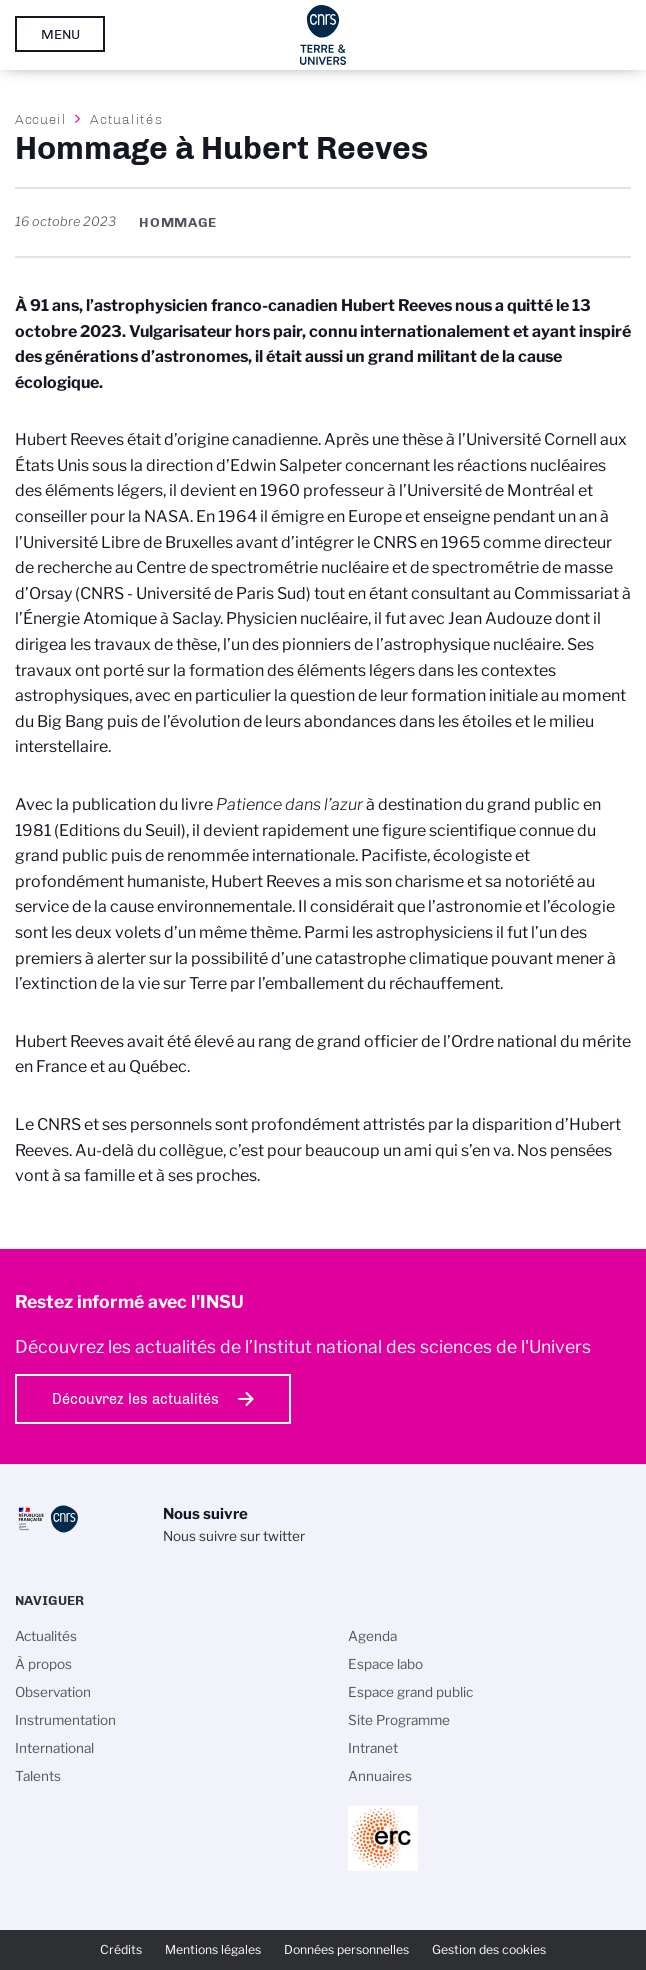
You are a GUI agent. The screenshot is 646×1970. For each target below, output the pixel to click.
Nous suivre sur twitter (234, 1536)
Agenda (372, 1636)
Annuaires (380, 1776)
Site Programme (399, 1720)
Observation (53, 1692)
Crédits (121, 1949)
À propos (43, 1664)
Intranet (373, 1748)
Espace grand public (410, 1692)
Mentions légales (213, 1949)
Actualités (126, 119)
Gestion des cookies (489, 1949)
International (54, 1748)
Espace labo (385, 1664)
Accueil (41, 119)
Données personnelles (346, 1949)
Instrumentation (65, 1720)
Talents (38, 1776)
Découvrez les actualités (135, 1399)
